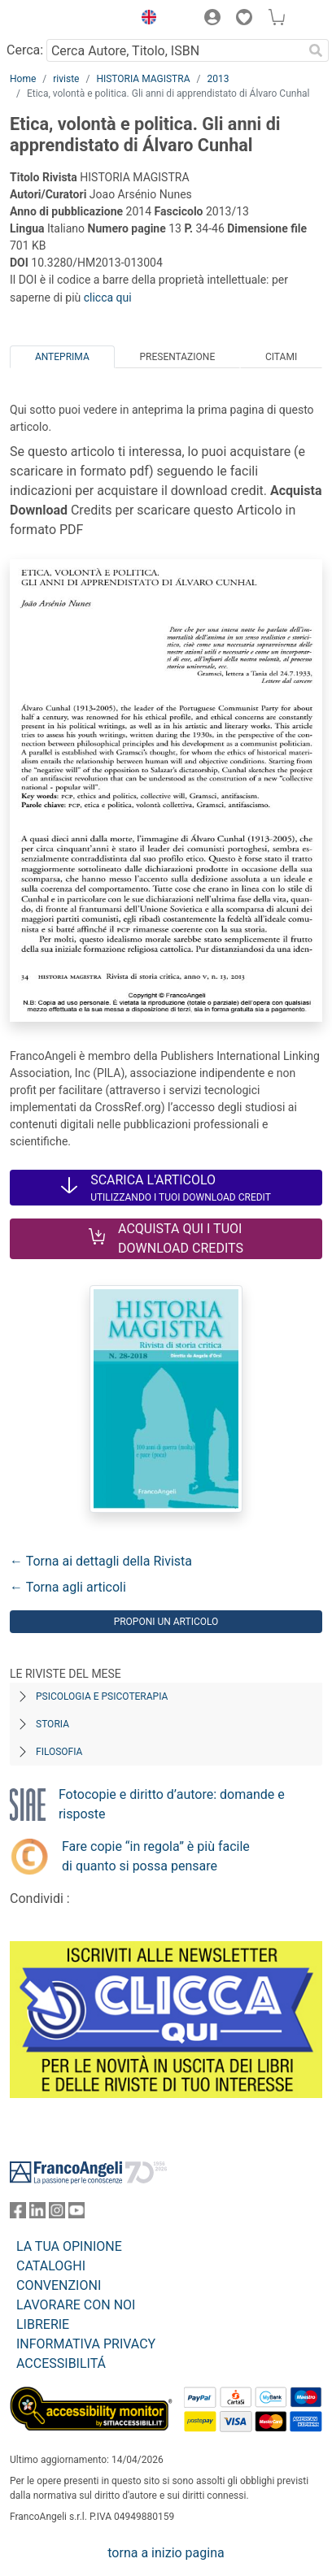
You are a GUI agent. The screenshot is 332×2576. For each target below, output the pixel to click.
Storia (52, 1724)
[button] (144, 19)
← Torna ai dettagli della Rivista (101, 1561)
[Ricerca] (316, 50)
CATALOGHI (50, 2266)
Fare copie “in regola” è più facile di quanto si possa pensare (156, 1856)
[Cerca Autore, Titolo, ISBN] (174, 50)
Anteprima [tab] (62, 357)
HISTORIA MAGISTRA (143, 79)
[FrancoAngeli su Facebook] (18, 2214)
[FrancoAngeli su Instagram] (57, 2214)
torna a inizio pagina (165, 2553)
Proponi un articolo (166, 1621)
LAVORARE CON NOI (75, 2305)
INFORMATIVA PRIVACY (85, 2344)
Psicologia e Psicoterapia (102, 1696)
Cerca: (25, 50)
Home (23, 79)
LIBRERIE (42, 2324)
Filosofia (59, 1751)
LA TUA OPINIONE (69, 2246)
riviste (66, 79)
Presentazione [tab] (177, 357)
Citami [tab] (281, 357)
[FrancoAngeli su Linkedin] (37, 2214)
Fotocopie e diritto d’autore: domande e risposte (172, 1804)
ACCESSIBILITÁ (61, 2363)
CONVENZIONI (58, 2285)
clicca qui (108, 297)
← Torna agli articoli (68, 1587)
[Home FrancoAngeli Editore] (65, 19)
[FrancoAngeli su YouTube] (76, 2214)
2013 (218, 79)
